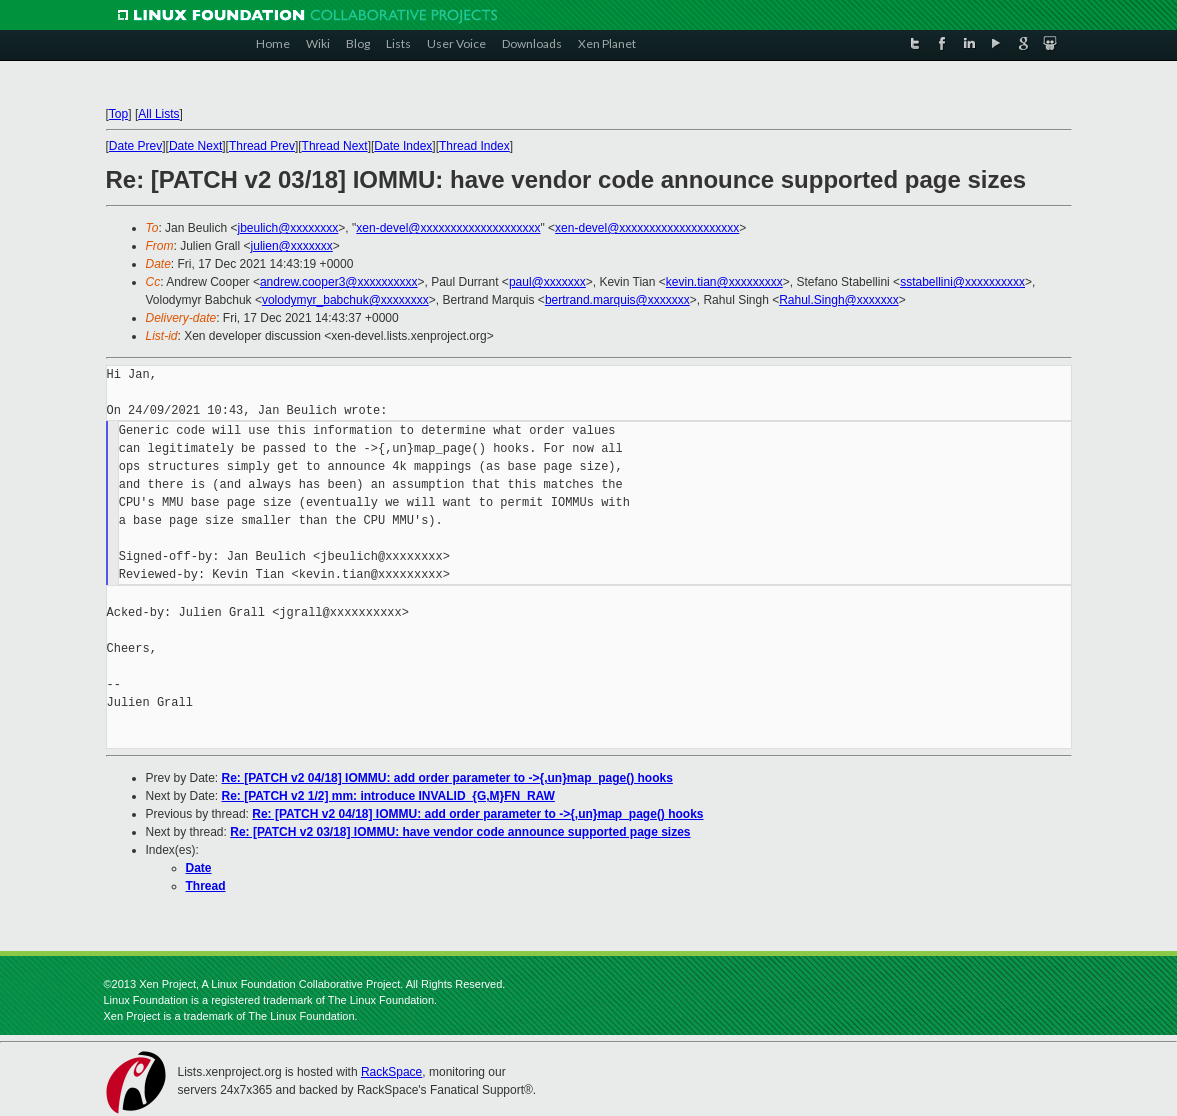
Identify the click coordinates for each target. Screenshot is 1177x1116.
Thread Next (335, 146)
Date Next (195, 146)
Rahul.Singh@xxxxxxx (839, 300)
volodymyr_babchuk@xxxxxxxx (345, 300)
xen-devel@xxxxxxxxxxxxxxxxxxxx (448, 228)
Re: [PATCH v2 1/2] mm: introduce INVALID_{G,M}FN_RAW (388, 796)
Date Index (403, 146)
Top (118, 114)
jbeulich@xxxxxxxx (287, 228)
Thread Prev (262, 146)
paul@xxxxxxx (547, 282)
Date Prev (135, 146)
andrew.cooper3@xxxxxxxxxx (339, 282)
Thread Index (474, 146)
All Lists (158, 114)
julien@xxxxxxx (292, 246)
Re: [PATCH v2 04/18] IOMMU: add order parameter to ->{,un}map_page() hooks (447, 778)
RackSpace (391, 1072)
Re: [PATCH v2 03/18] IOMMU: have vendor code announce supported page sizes (460, 832)
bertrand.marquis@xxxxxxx (617, 300)
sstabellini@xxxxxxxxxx (962, 282)
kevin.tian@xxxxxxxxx (724, 282)
